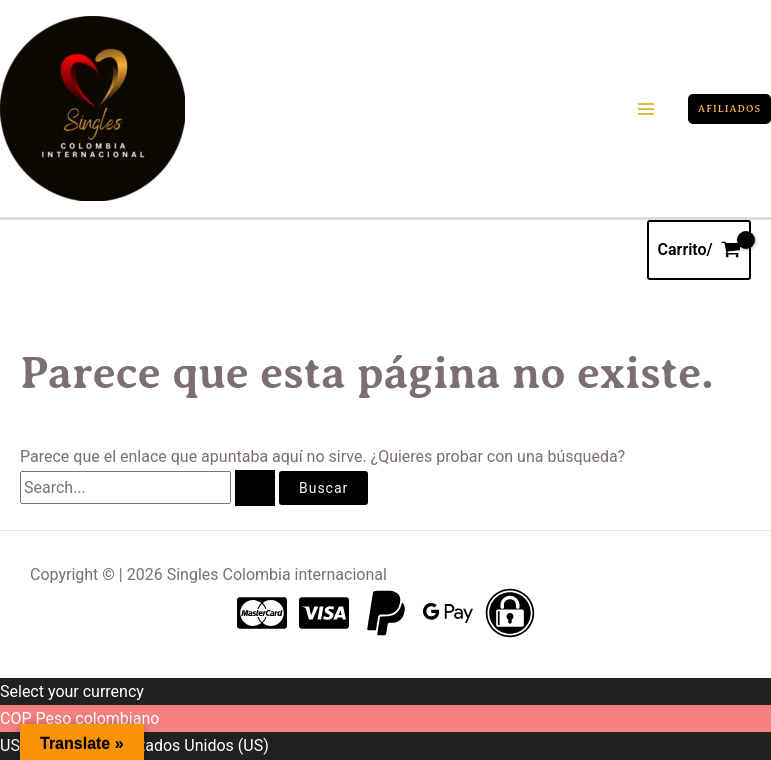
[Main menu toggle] (646, 109)
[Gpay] (448, 613)
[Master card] (262, 613)
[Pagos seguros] (510, 613)
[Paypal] (386, 613)
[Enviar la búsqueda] (255, 488)
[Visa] (324, 613)
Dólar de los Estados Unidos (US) (151, 745)
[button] (729, 109)
